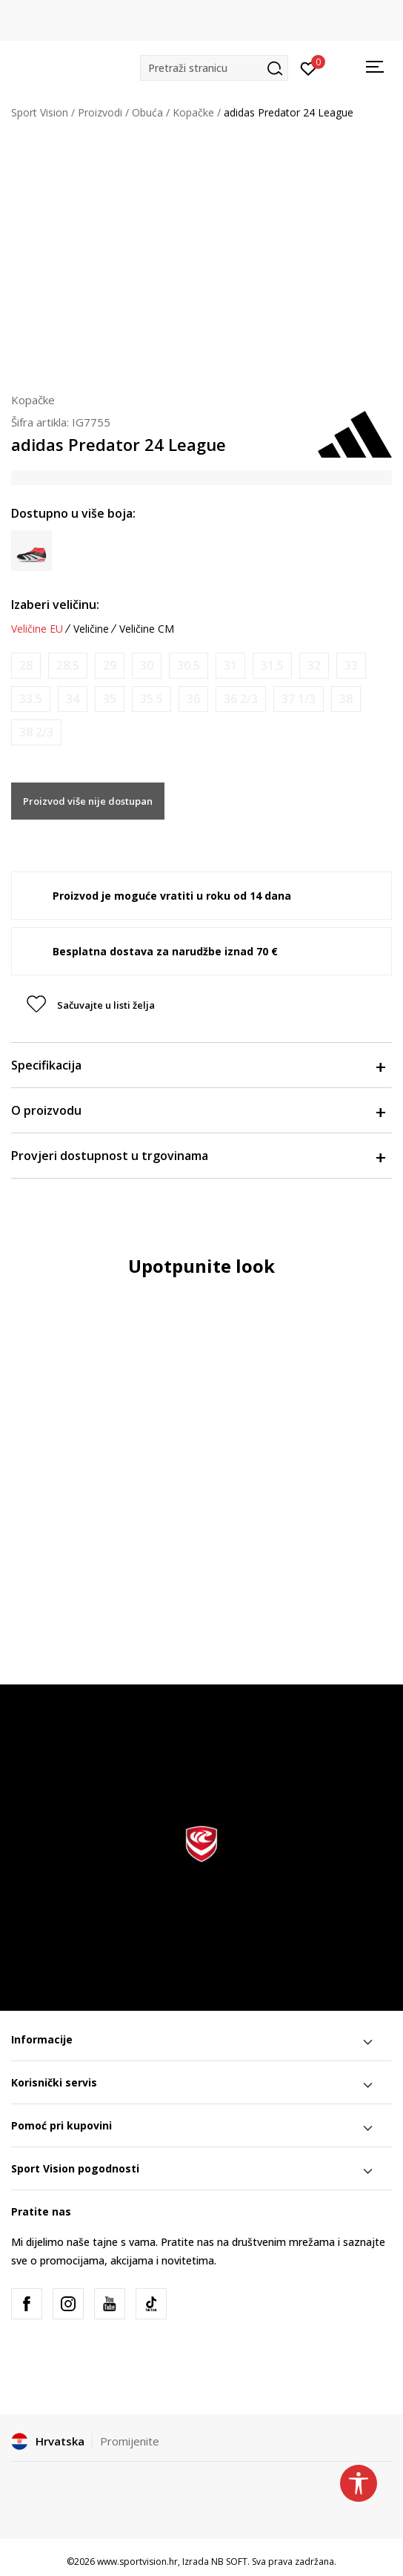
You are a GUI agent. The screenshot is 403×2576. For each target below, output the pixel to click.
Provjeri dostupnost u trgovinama (197, 1155)
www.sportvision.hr (137, 2561)
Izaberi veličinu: (55, 604)
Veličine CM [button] (146, 629)
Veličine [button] (91, 629)
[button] (214, 68)
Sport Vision (39, 112)
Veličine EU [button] (37, 629)
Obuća (147, 112)
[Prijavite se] (308, 67)
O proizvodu (197, 1110)
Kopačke (193, 112)
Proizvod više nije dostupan (88, 801)
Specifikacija (197, 1065)
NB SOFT (229, 2561)
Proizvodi (100, 112)
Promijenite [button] (129, 2441)
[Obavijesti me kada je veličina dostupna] (26, 666)
